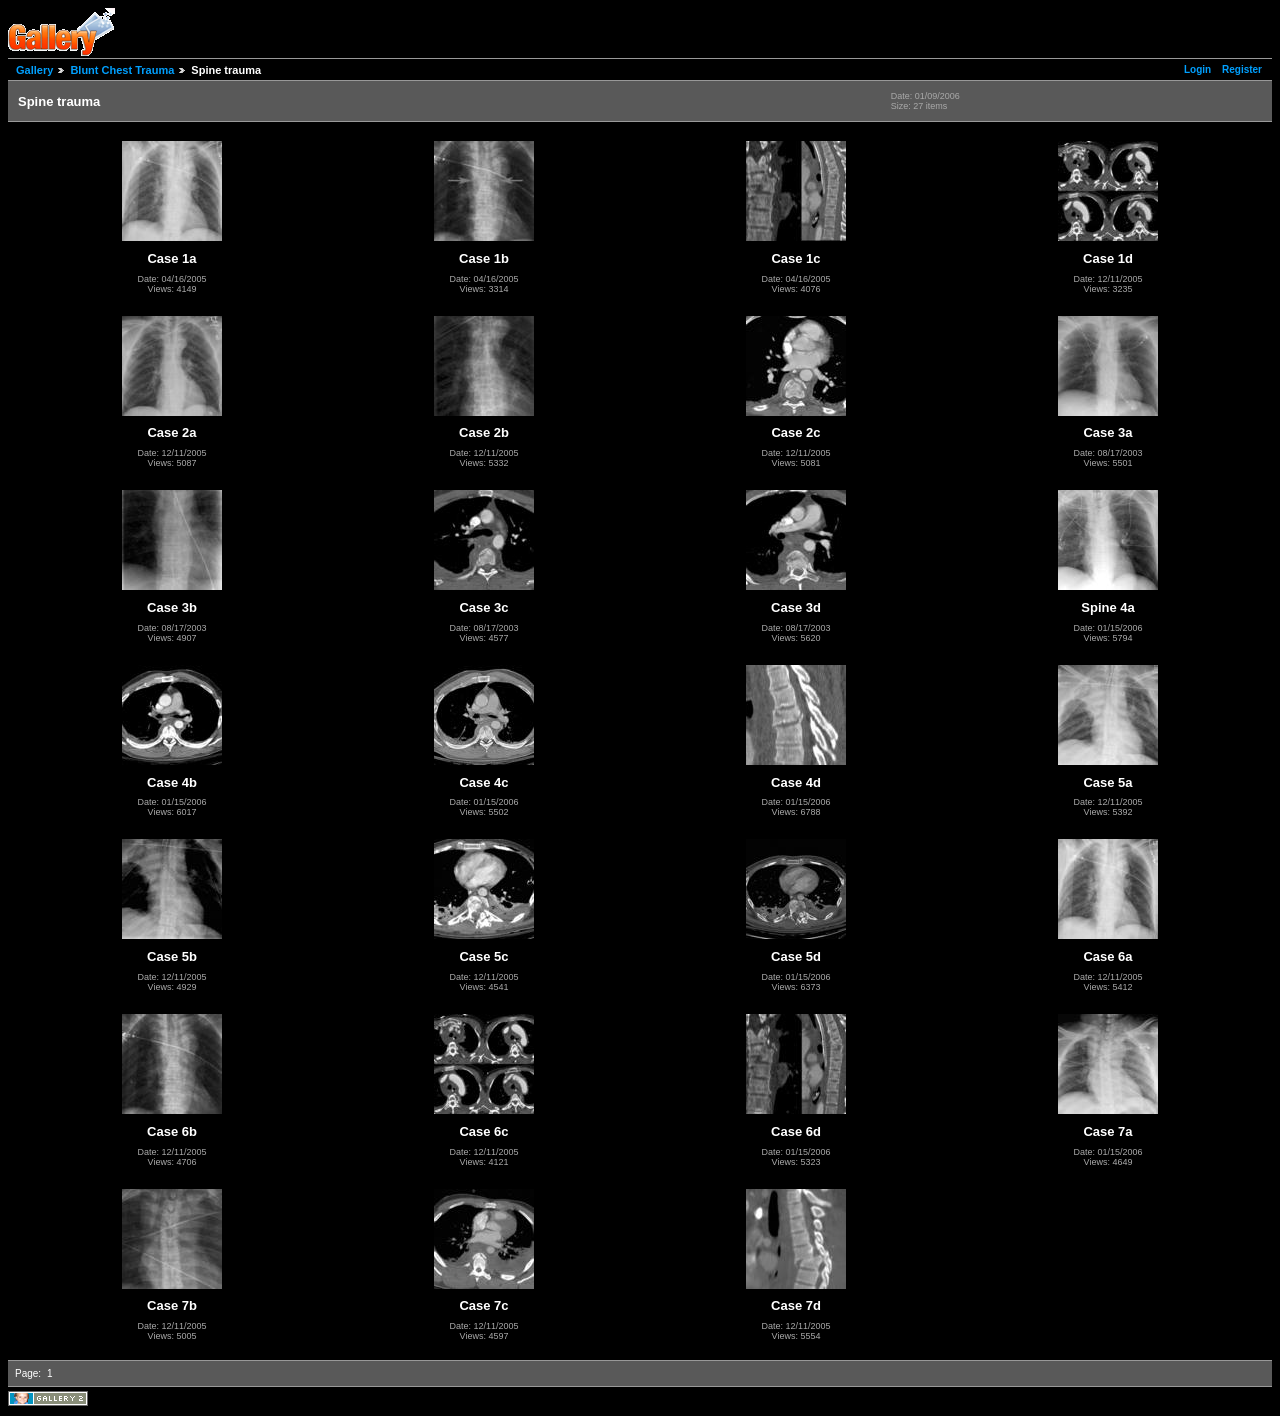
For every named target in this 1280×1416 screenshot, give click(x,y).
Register (1242, 69)
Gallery (34, 70)
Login (1197, 69)
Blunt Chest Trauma (122, 70)
